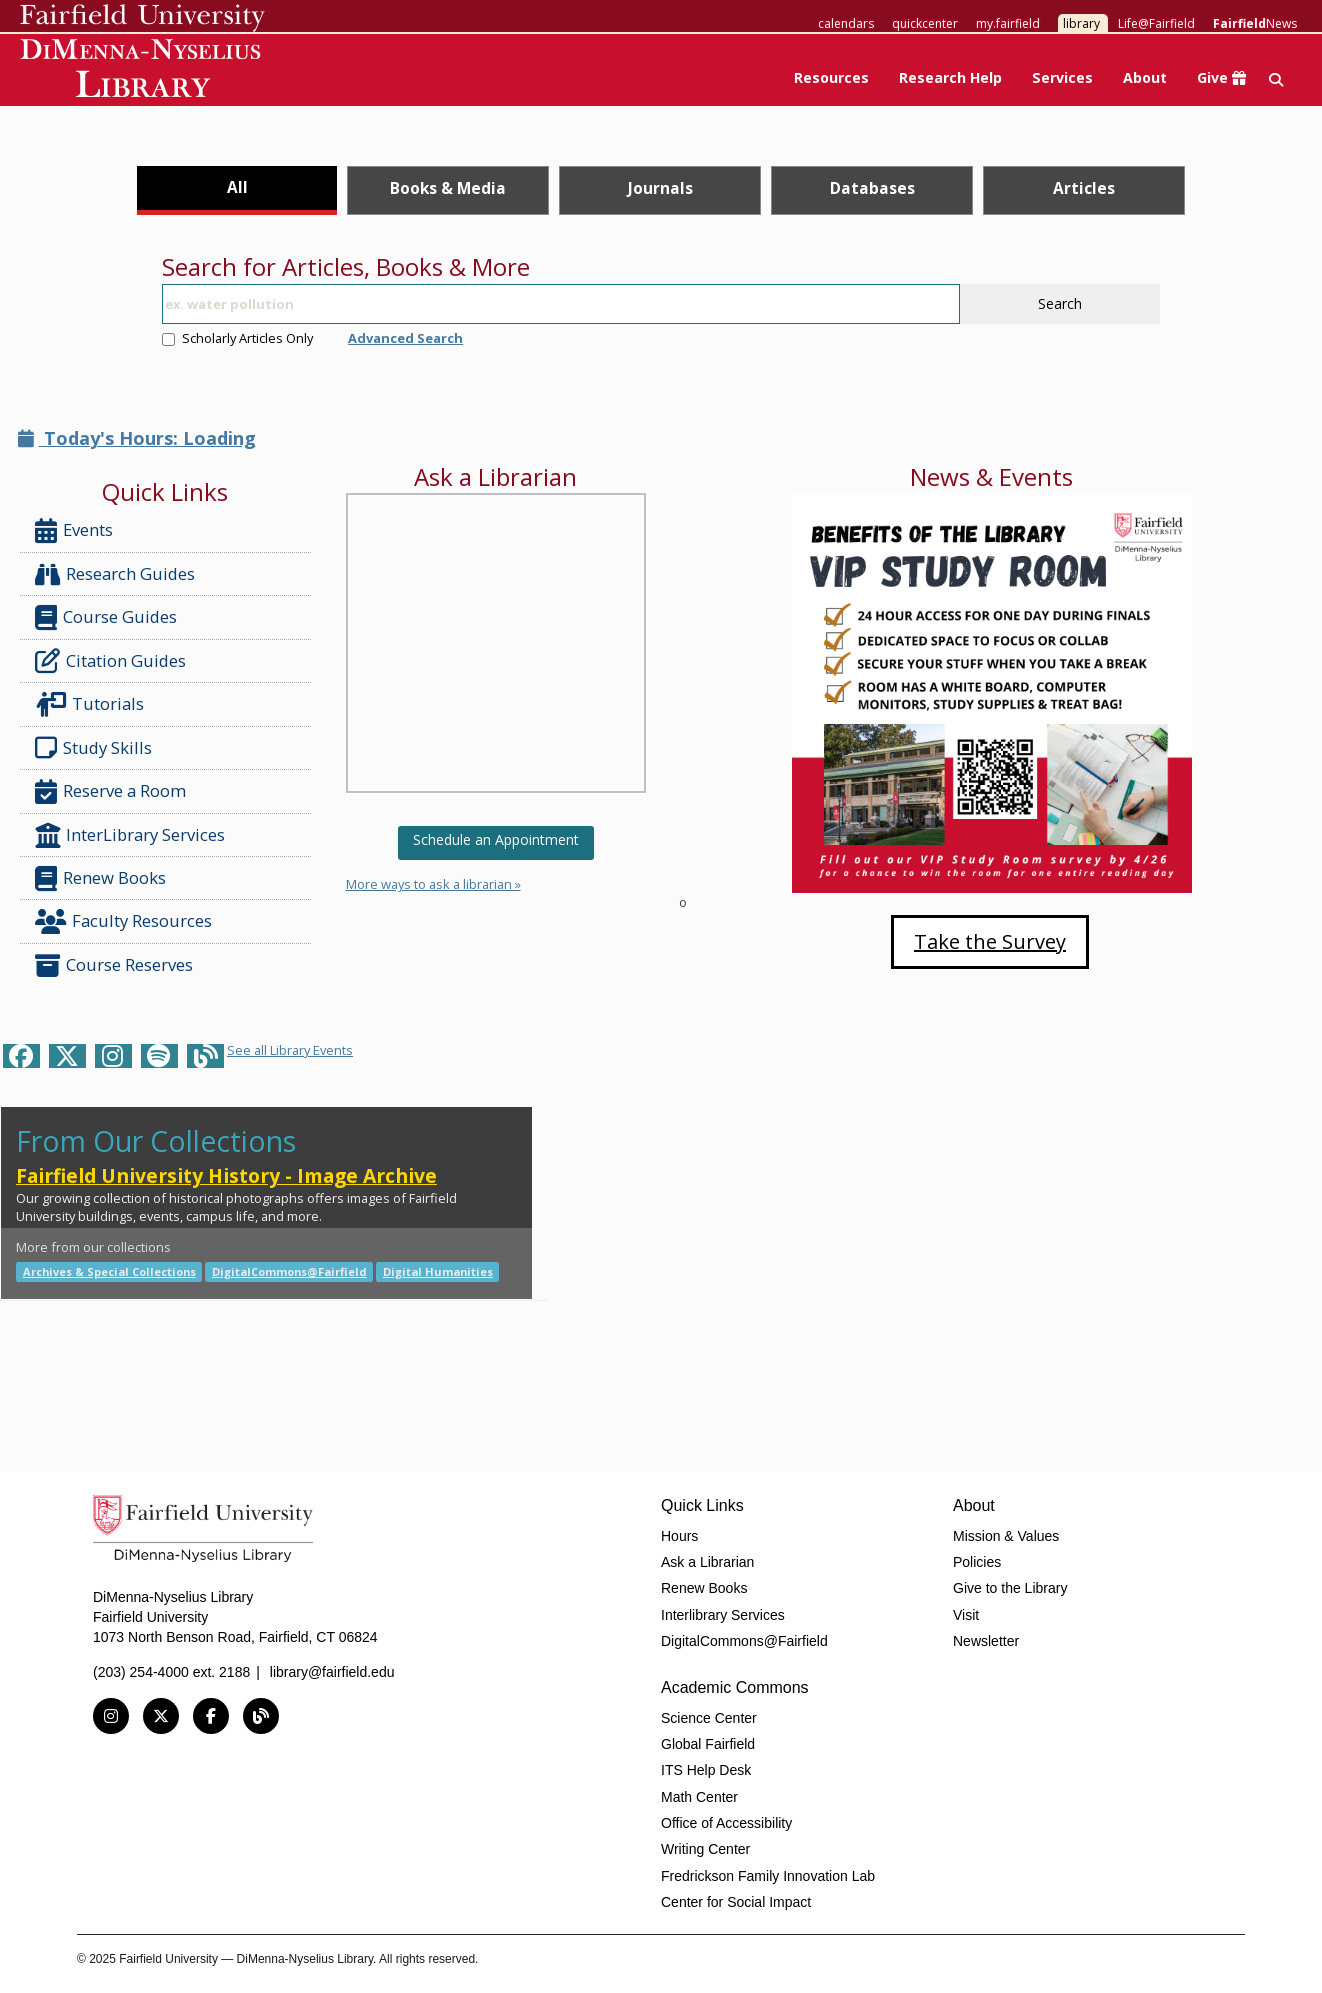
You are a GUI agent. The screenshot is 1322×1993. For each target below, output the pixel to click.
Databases (872, 188)
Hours (679, 1536)
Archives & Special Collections (109, 1271)
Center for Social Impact (736, 1902)
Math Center (699, 1797)
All (237, 187)
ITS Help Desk (706, 1770)
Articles (1084, 188)
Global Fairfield (708, 1744)
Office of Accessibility (726, 1823)
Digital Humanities (438, 1271)
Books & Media (448, 188)
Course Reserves (114, 965)
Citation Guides (110, 661)
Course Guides (106, 617)
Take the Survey (990, 941)
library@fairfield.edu (332, 1672)
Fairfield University (142, 18)
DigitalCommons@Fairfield (289, 1271)
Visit (966, 1615)
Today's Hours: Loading (137, 438)
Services (1062, 77)
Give (1221, 77)
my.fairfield (1008, 23)
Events (74, 530)
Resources (831, 77)
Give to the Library (1010, 1588)
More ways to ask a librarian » (433, 884)
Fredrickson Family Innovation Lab (768, 1876)
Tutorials (93, 704)
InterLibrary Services (132, 835)
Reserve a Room (110, 791)
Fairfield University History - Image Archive (226, 1175)
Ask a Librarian (707, 1562)
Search (1060, 303)
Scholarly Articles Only (237, 338)
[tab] (237, 190)
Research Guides (115, 574)
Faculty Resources (123, 921)
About (1145, 77)
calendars (846, 23)
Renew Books (100, 878)
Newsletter (986, 1641)
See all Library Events (290, 1050)
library (1081, 23)
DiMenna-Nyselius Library (142, 71)
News (1255, 23)
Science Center (709, 1718)
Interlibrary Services (723, 1615)
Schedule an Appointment (496, 839)
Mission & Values (1006, 1536)
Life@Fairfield (1156, 23)
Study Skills (97, 748)
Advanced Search (405, 338)
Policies (977, 1562)
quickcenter (925, 23)
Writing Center (705, 1849)
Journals (660, 188)
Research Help (950, 77)
